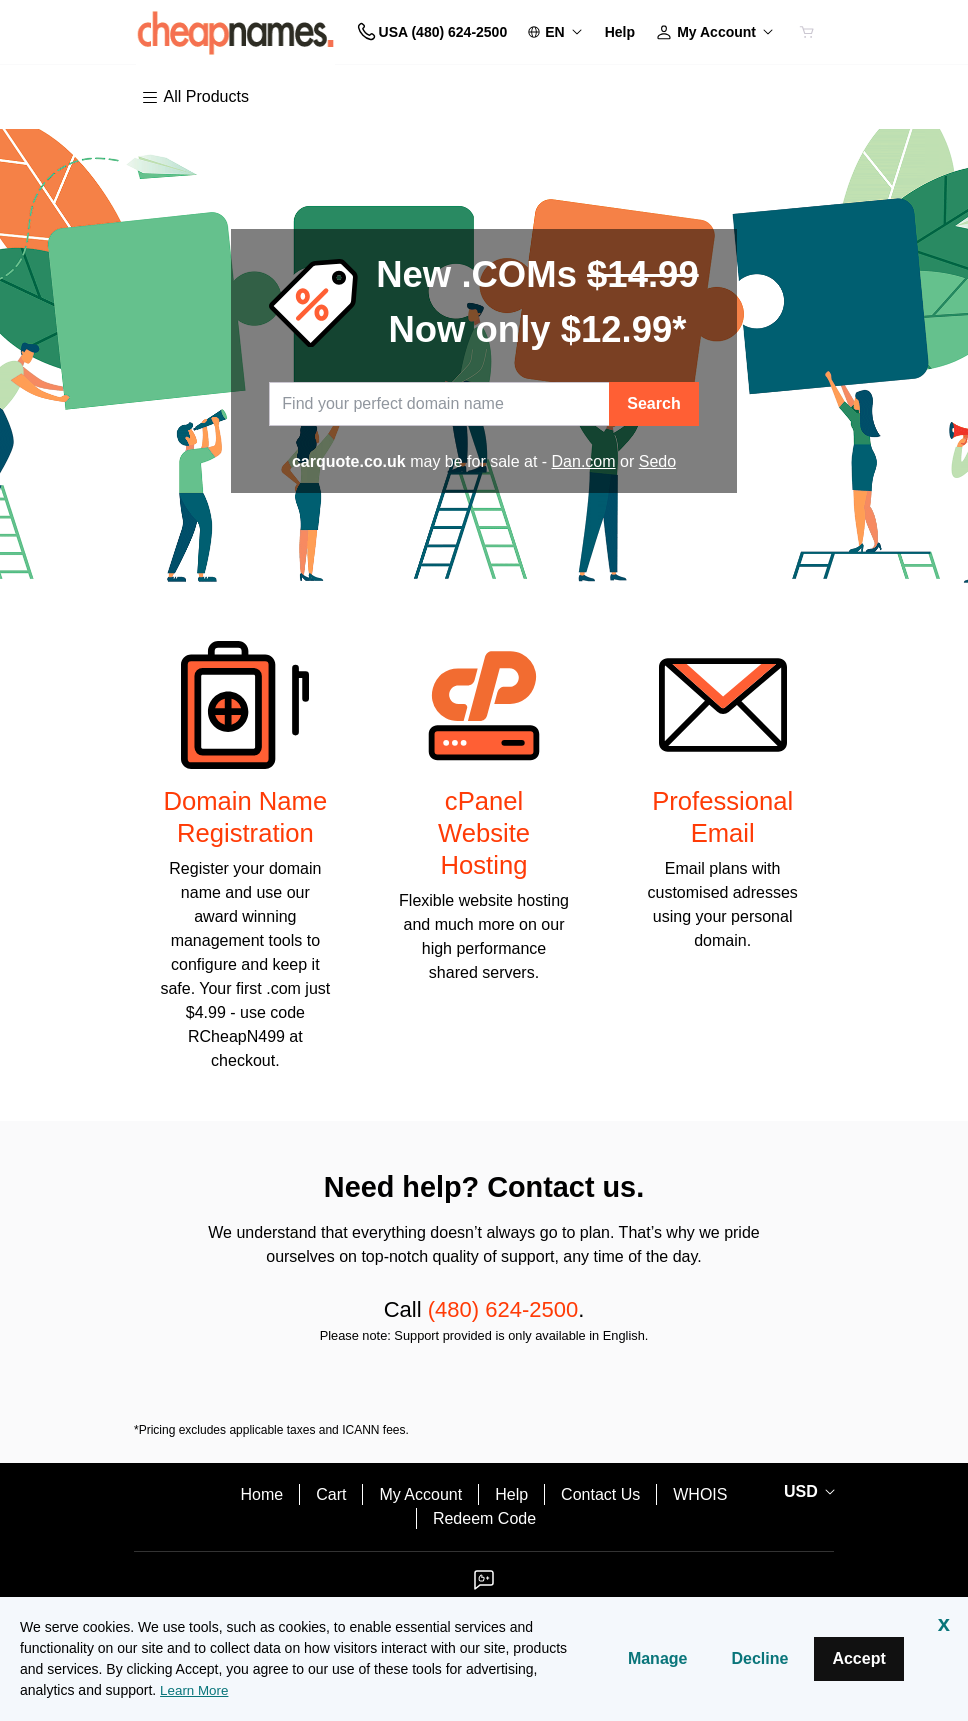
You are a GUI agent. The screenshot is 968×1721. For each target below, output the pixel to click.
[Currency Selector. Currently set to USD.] (806, 1492)
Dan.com (584, 461)
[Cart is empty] (807, 32)
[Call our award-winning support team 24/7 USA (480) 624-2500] (620, 32)
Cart (331, 1494)
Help (511, 1494)
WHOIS (700, 1494)
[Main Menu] (200, 97)
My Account (420, 1494)
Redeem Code (484, 1518)
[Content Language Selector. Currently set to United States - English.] (555, 32)
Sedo (657, 461)
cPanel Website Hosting (484, 833)
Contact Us (600, 1494)
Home (262, 1494)
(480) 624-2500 (503, 1309)
